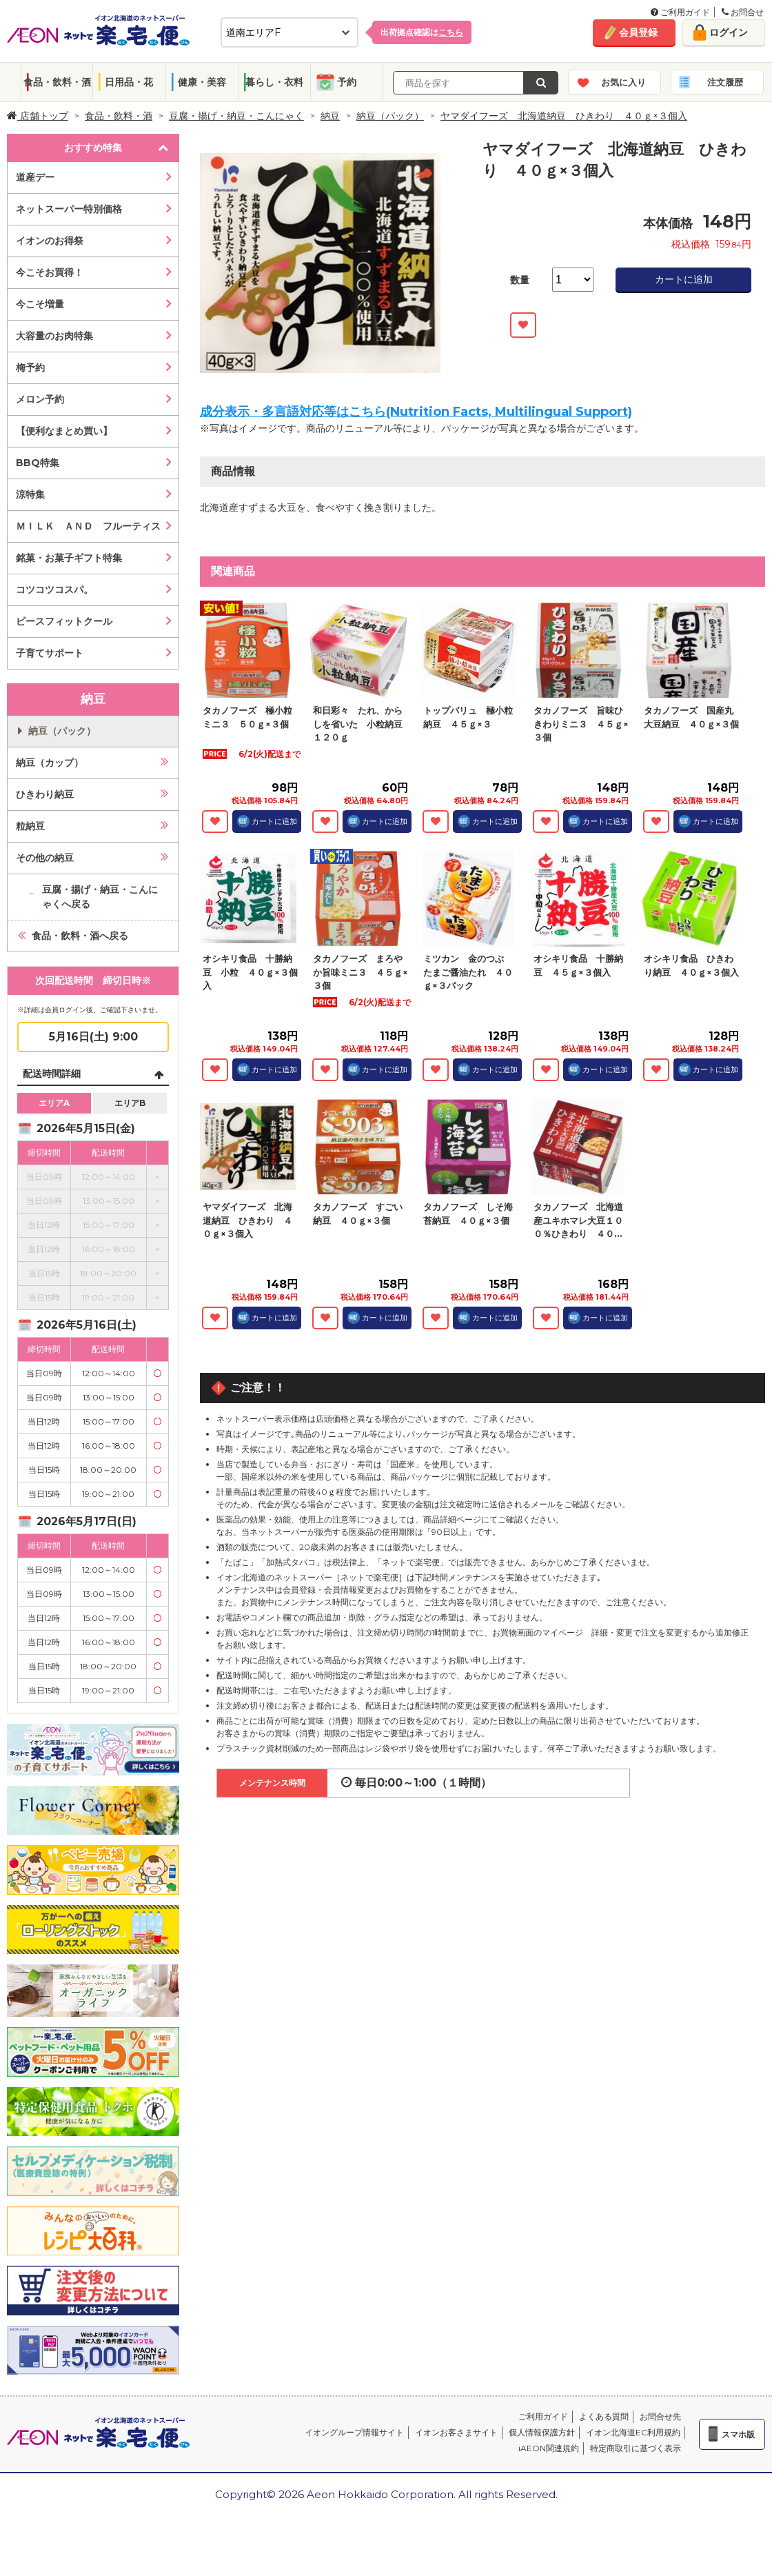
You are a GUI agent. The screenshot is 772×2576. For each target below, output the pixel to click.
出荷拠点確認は (421, 32)
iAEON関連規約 (548, 2448)
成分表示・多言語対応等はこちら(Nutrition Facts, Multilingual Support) (416, 411)
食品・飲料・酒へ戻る (80, 935)
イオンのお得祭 (49, 240)
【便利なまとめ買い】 (64, 431)
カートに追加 (684, 279)
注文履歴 (725, 82)
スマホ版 (738, 2434)
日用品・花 (129, 82)
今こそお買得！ (49, 272)
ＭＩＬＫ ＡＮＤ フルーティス (88, 526)
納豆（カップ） (49, 762)
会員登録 (638, 32)
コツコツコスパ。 (54, 589)
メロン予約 (40, 399)
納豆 (330, 116)
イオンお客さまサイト (456, 2432)
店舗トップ (37, 116)
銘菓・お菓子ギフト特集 (69, 558)
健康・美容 (202, 82)
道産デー (35, 177)
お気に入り (623, 82)
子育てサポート (49, 653)
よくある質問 (604, 2416)
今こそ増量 (40, 304)
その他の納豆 (45, 858)
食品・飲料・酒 (57, 82)
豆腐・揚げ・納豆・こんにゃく (236, 116)
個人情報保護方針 (542, 2432)
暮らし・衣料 (274, 82)
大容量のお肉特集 (54, 336)
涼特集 (30, 494)
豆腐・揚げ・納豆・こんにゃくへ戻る (100, 896)
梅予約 (30, 367)
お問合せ (743, 12)
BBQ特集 (37, 462)
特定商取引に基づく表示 (635, 2448)
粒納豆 (30, 826)
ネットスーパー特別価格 (69, 209)
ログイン (728, 32)
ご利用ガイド (680, 12)
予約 (346, 82)
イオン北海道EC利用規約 (633, 2432)
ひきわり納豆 (45, 794)
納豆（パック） (390, 116)
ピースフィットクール (64, 621)
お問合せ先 (660, 2416)
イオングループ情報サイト (354, 2432)
